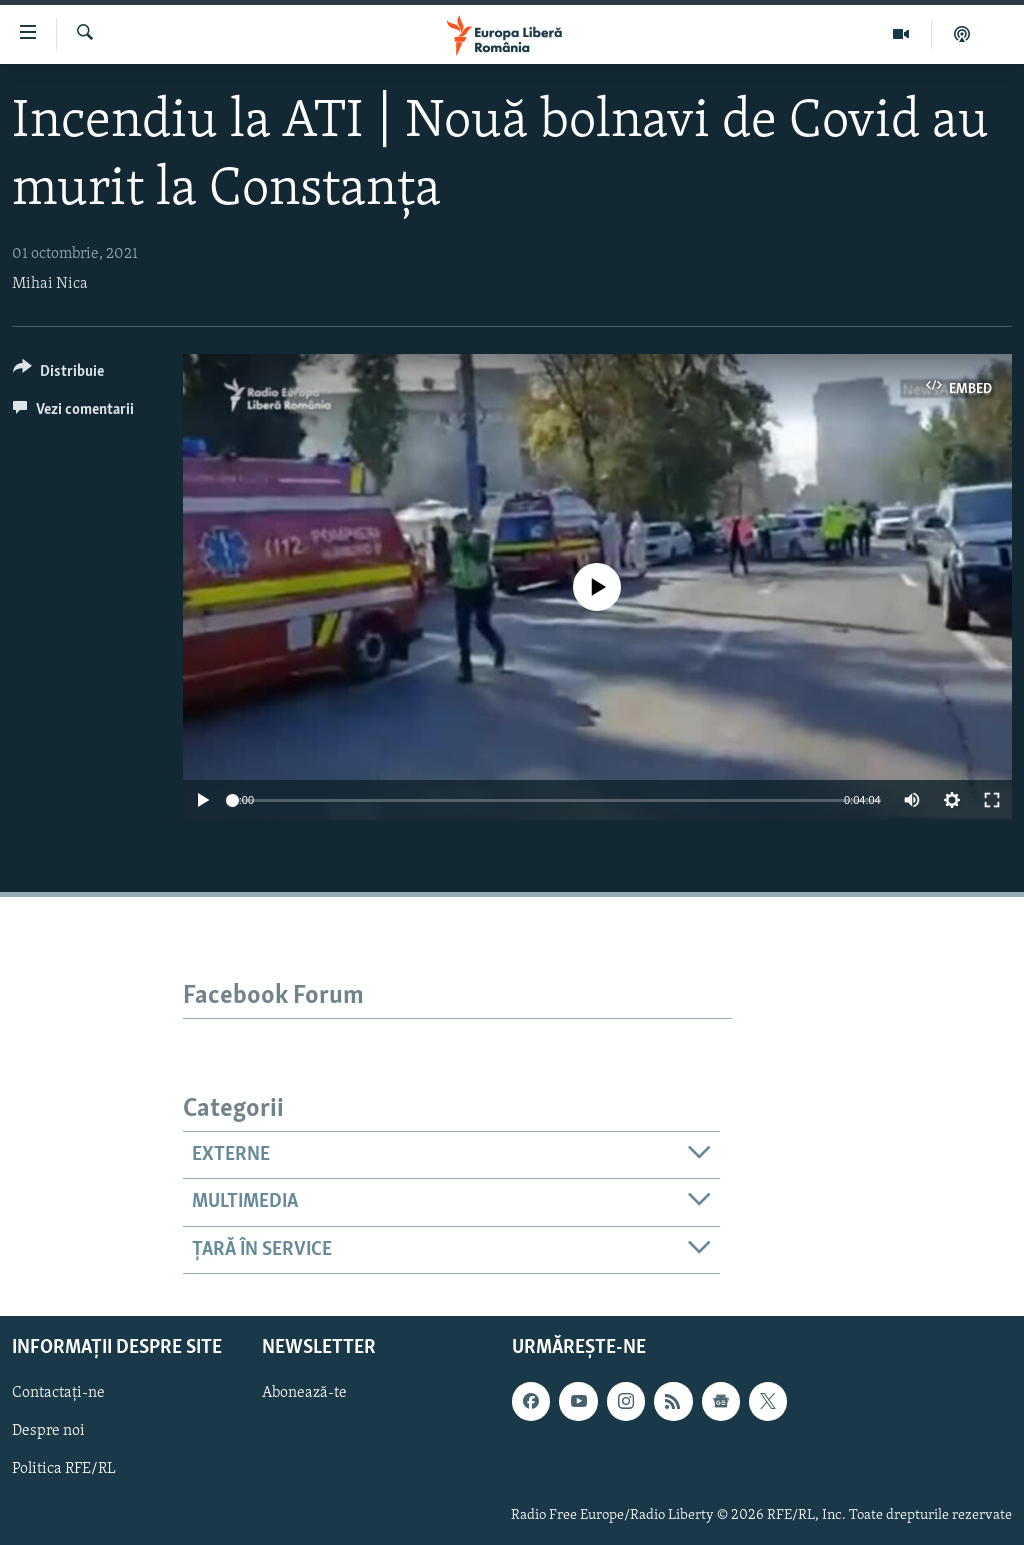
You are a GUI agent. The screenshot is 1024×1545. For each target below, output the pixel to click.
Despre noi (48, 1431)
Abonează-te (304, 1393)
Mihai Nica (50, 284)
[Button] (58, 374)
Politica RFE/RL (64, 1469)
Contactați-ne (58, 1393)
